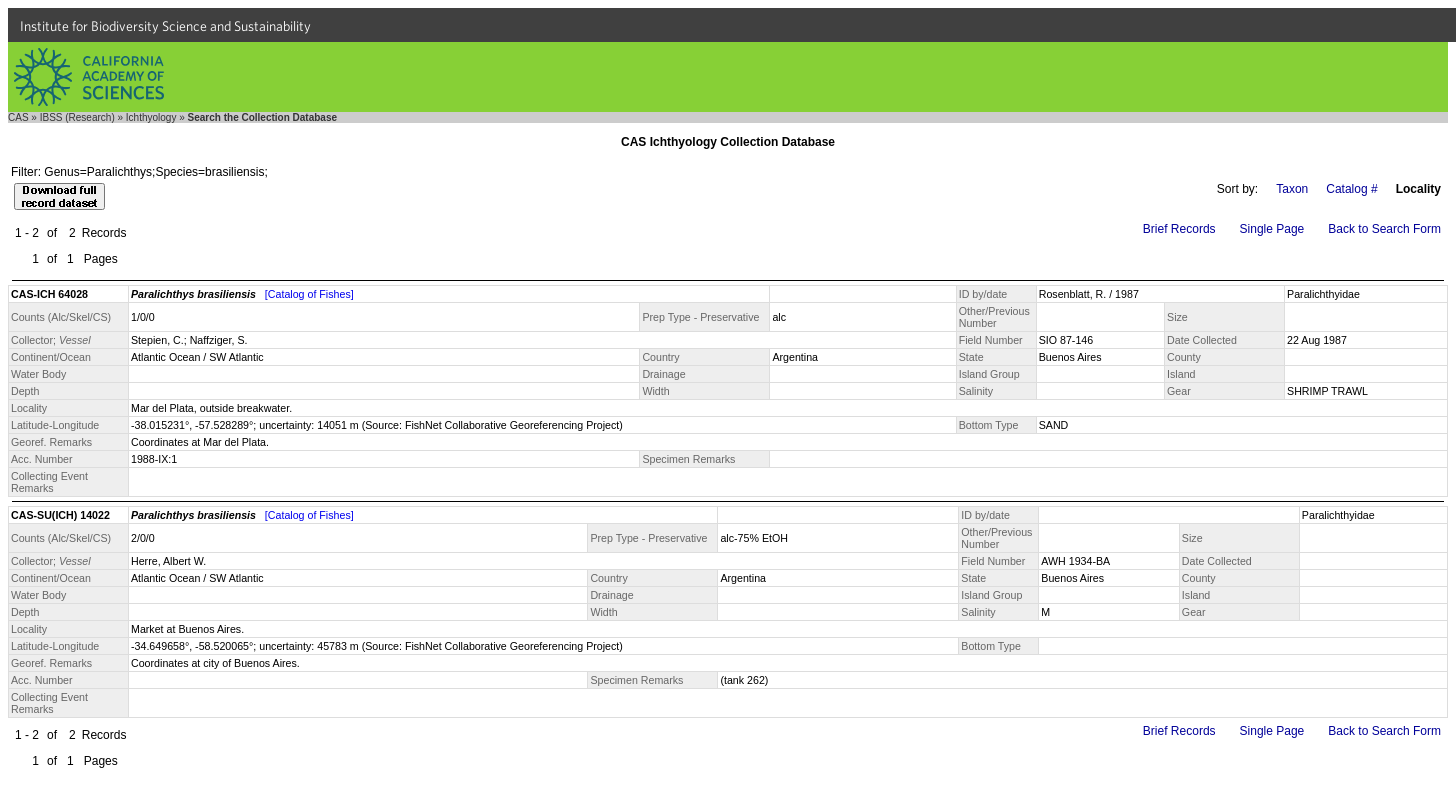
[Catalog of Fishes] (309, 294)
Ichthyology (151, 117)
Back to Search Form (1384, 229)
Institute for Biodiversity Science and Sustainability (165, 26)
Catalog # (1351, 189)
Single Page (1272, 229)
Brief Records (1179, 229)
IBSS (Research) (77, 117)
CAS (18, 117)
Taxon (1292, 189)
